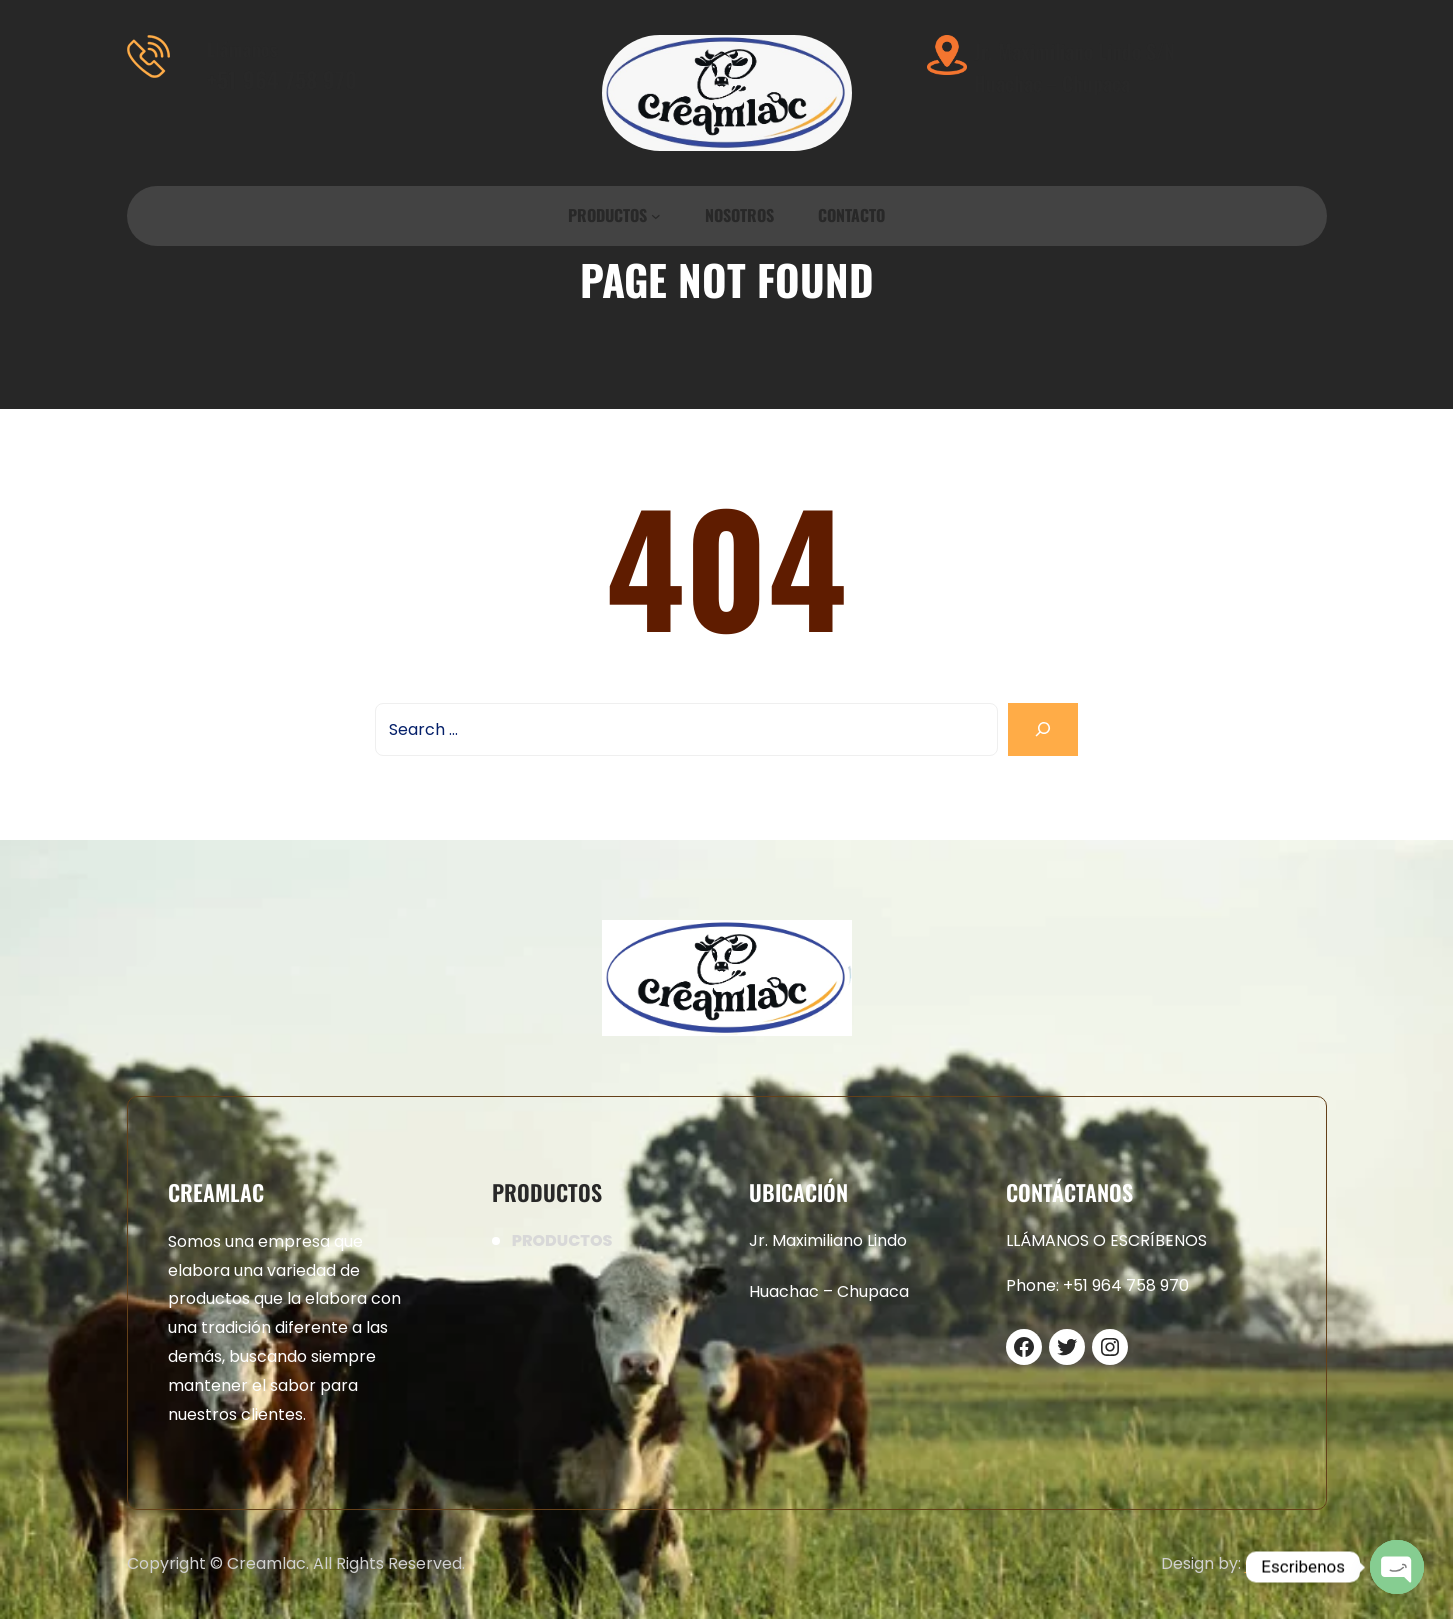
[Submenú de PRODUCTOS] (656, 216)
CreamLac (1286, 1563)
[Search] (1043, 729)
